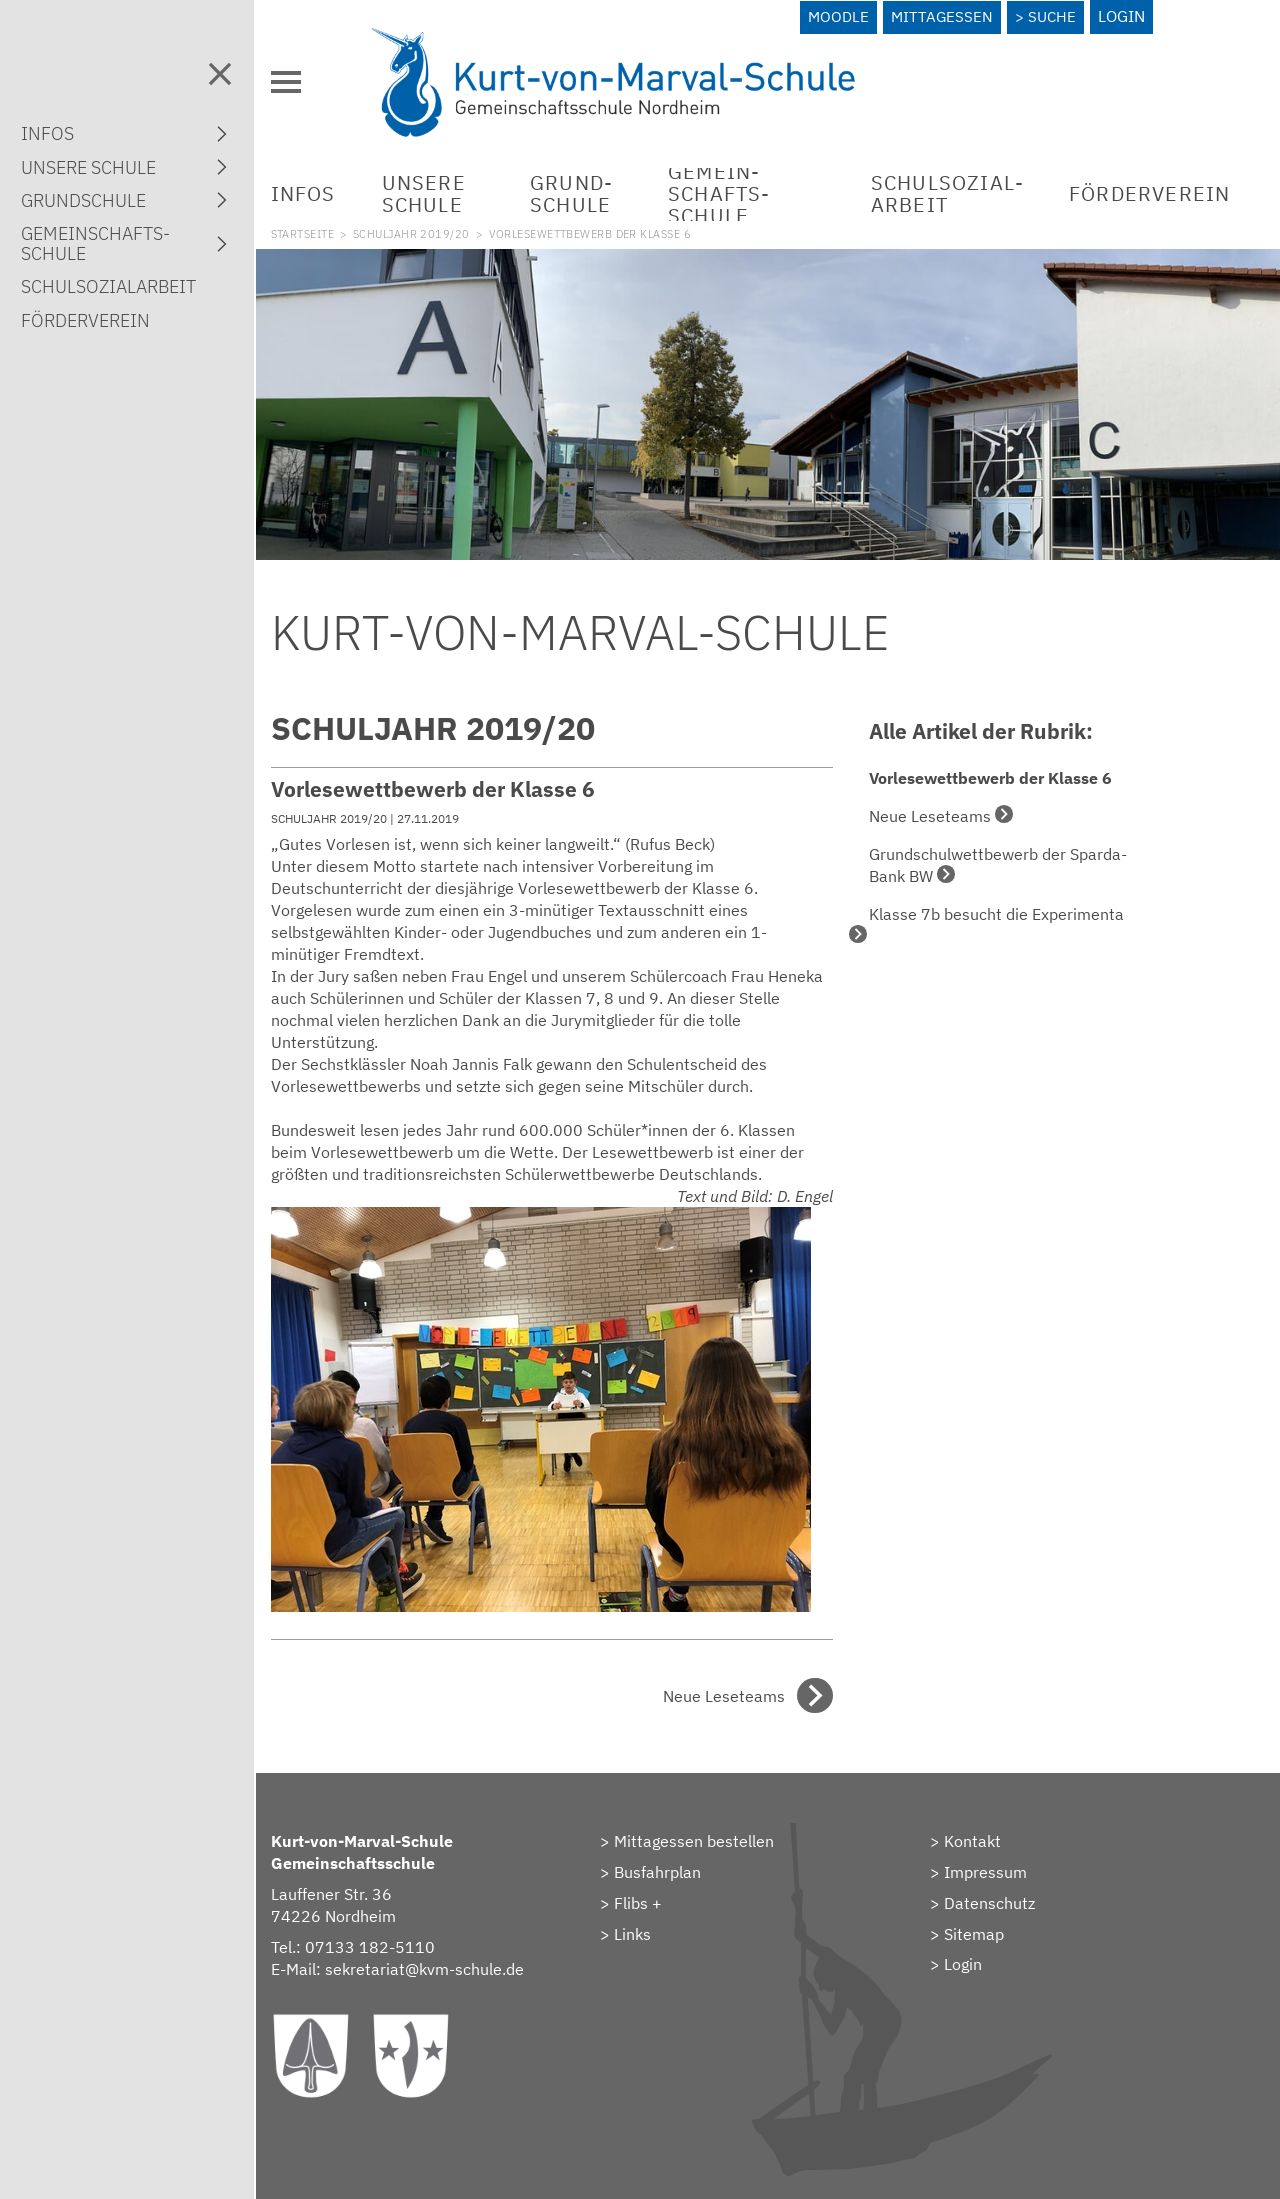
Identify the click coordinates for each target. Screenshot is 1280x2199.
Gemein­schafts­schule (733, 187)
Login (1125, 16)
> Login (968, 1954)
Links (655, 1923)
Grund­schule (595, 187)
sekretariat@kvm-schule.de (457, 1958)
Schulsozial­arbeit (948, 187)
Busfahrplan (680, 1861)
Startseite (335, 228)
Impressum (997, 1861)
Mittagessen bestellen (717, 1831)
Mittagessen (942, 16)
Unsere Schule (457, 187)
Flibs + (661, 1892)
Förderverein (1151, 187)
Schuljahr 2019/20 (444, 228)
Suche (1055, 16)
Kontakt (984, 1831)
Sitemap (986, 1923)
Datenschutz (1001, 1892)
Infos (336, 187)
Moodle (836, 16)
